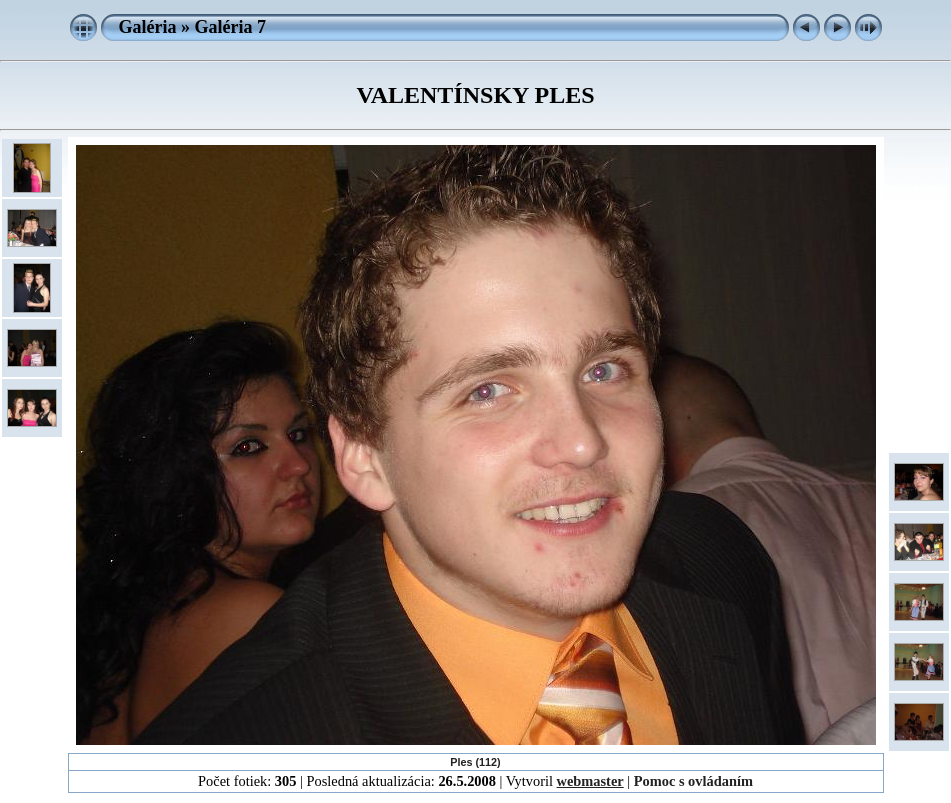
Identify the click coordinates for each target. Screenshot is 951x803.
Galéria (148, 27)
